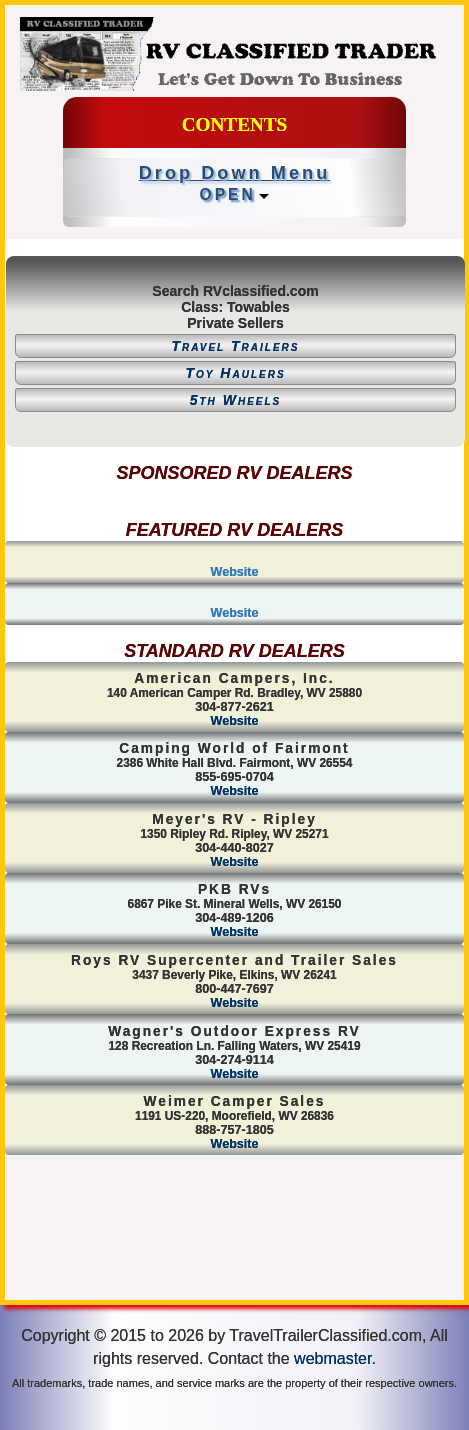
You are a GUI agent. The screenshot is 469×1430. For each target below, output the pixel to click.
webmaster (332, 1358)
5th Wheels (236, 400)
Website (234, 572)
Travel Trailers (235, 346)
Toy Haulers (235, 373)
